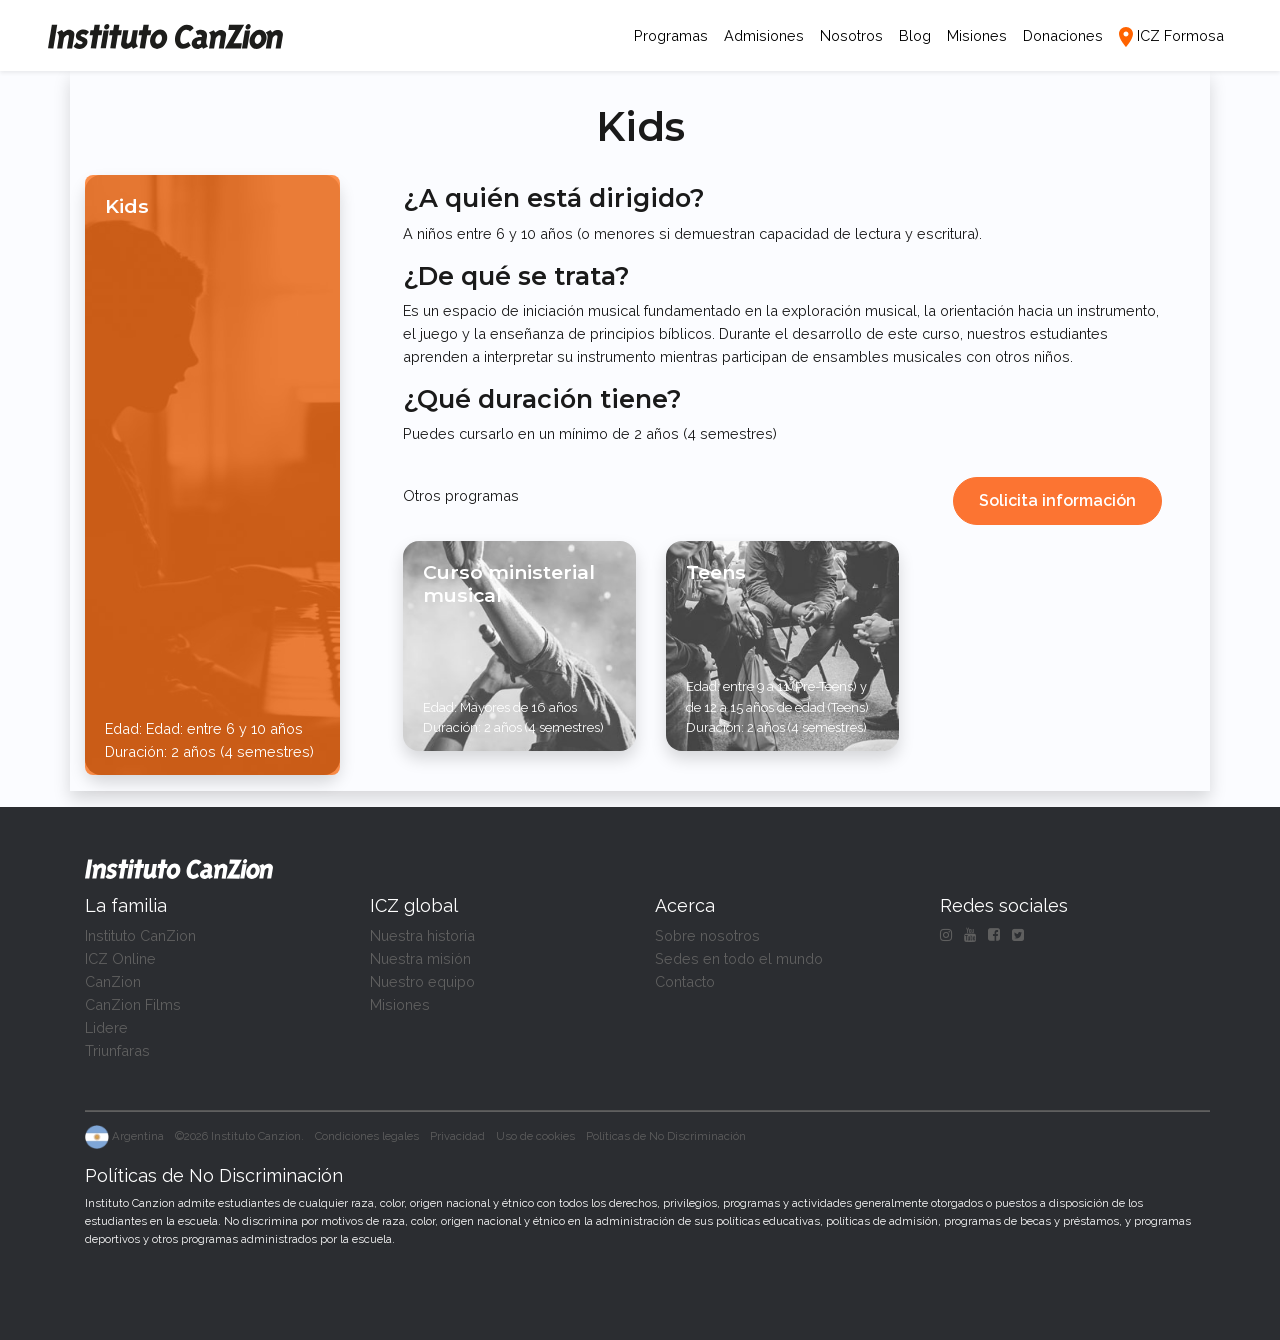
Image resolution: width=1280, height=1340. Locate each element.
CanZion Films (133, 1004)
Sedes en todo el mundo (739, 958)
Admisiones (764, 35)
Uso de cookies (535, 1136)
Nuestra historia (422, 935)
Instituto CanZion (140, 935)
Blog (915, 35)
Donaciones (1063, 35)
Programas (675, 33)
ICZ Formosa (1180, 35)
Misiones (977, 35)
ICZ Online (120, 958)
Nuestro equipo (422, 981)
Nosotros (851, 35)
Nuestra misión (420, 958)
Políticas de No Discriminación (666, 1136)
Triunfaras (117, 1050)
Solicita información (1057, 500)
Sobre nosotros (707, 935)
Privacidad (457, 1136)
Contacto (685, 981)
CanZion (113, 981)
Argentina (124, 1136)
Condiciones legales (367, 1136)
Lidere (106, 1027)
